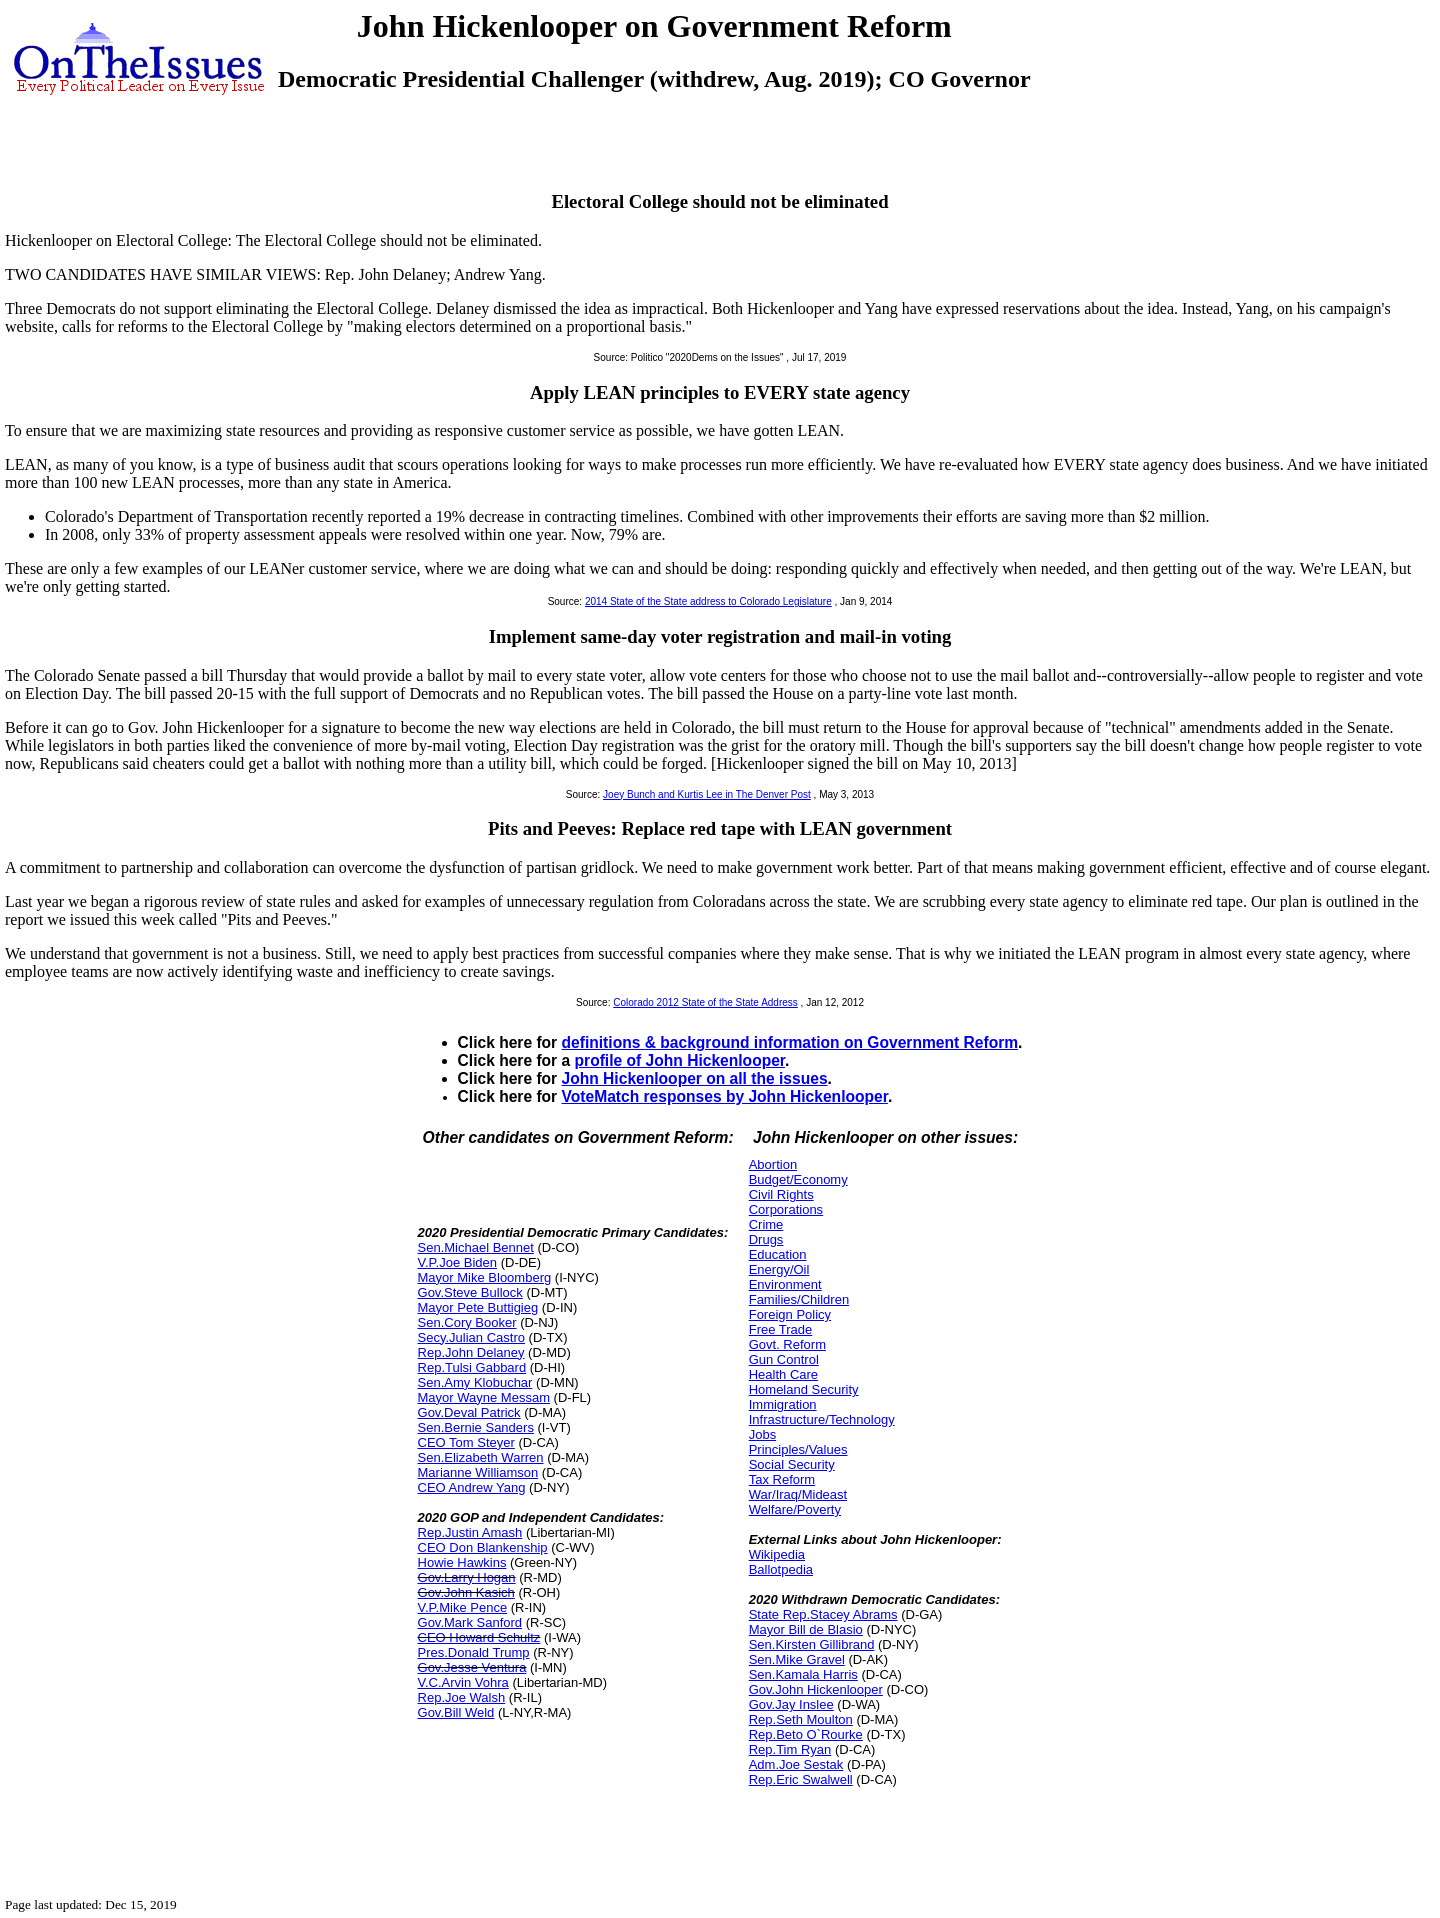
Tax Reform (782, 1479)
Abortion (773, 1164)
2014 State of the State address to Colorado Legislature (708, 601)
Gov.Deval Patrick (469, 1412)
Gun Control (784, 1359)
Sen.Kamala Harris (803, 1674)
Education (778, 1254)
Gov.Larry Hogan (467, 1577)
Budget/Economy (798, 1179)
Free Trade (781, 1329)
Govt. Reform (787, 1344)
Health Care (783, 1374)
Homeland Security (804, 1389)
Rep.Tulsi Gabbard (472, 1367)
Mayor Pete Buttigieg (478, 1307)
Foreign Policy (790, 1314)
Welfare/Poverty (795, 1509)
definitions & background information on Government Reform (790, 1042)
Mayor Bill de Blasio (806, 1629)
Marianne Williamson (478, 1472)
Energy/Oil (779, 1269)
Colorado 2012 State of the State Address (705, 1002)
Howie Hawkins (462, 1562)
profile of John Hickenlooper (680, 1060)
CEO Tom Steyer (466, 1442)
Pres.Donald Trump (474, 1652)
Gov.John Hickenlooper (816, 1689)
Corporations (786, 1209)
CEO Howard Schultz (479, 1637)
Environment (785, 1284)
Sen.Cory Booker (467, 1322)
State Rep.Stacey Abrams (823, 1614)
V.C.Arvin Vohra (463, 1682)
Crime (766, 1224)
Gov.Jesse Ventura (472, 1667)
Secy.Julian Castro (471, 1337)
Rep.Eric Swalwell (801, 1779)
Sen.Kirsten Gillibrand (812, 1644)
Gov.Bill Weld (456, 1712)
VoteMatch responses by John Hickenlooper (725, 1096)
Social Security (792, 1464)
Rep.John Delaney (471, 1352)
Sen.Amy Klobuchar (475, 1382)
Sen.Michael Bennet (476, 1247)
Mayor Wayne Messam (484, 1397)
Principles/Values (798, 1449)
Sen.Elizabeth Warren (481, 1457)
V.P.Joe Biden (458, 1262)
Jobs (762, 1434)
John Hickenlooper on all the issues (695, 1078)
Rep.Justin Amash (470, 1532)
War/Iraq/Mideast (798, 1494)
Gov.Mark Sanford (470, 1622)
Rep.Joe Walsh (462, 1697)
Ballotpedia (781, 1569)
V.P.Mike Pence (463, 1607)
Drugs (766, 1239)
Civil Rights (781, 1194)
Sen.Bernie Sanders (476, 1427)
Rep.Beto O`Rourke (806, 1734)
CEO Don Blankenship (483, 1547)
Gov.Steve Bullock (470, 1292)
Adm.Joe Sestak (796, 1764)
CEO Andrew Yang (472, 1487)
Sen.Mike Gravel (797, 1659)
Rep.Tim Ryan (790, 1749)
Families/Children (799, 1299)
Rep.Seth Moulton (801, 1719)
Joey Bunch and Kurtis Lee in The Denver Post (707, 794)
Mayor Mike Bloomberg (485, 1277)
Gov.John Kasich (466, 1592)
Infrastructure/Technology (822, 1419)
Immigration (783, 1404)
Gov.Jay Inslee (791, 1704)
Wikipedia (777, 1554)
